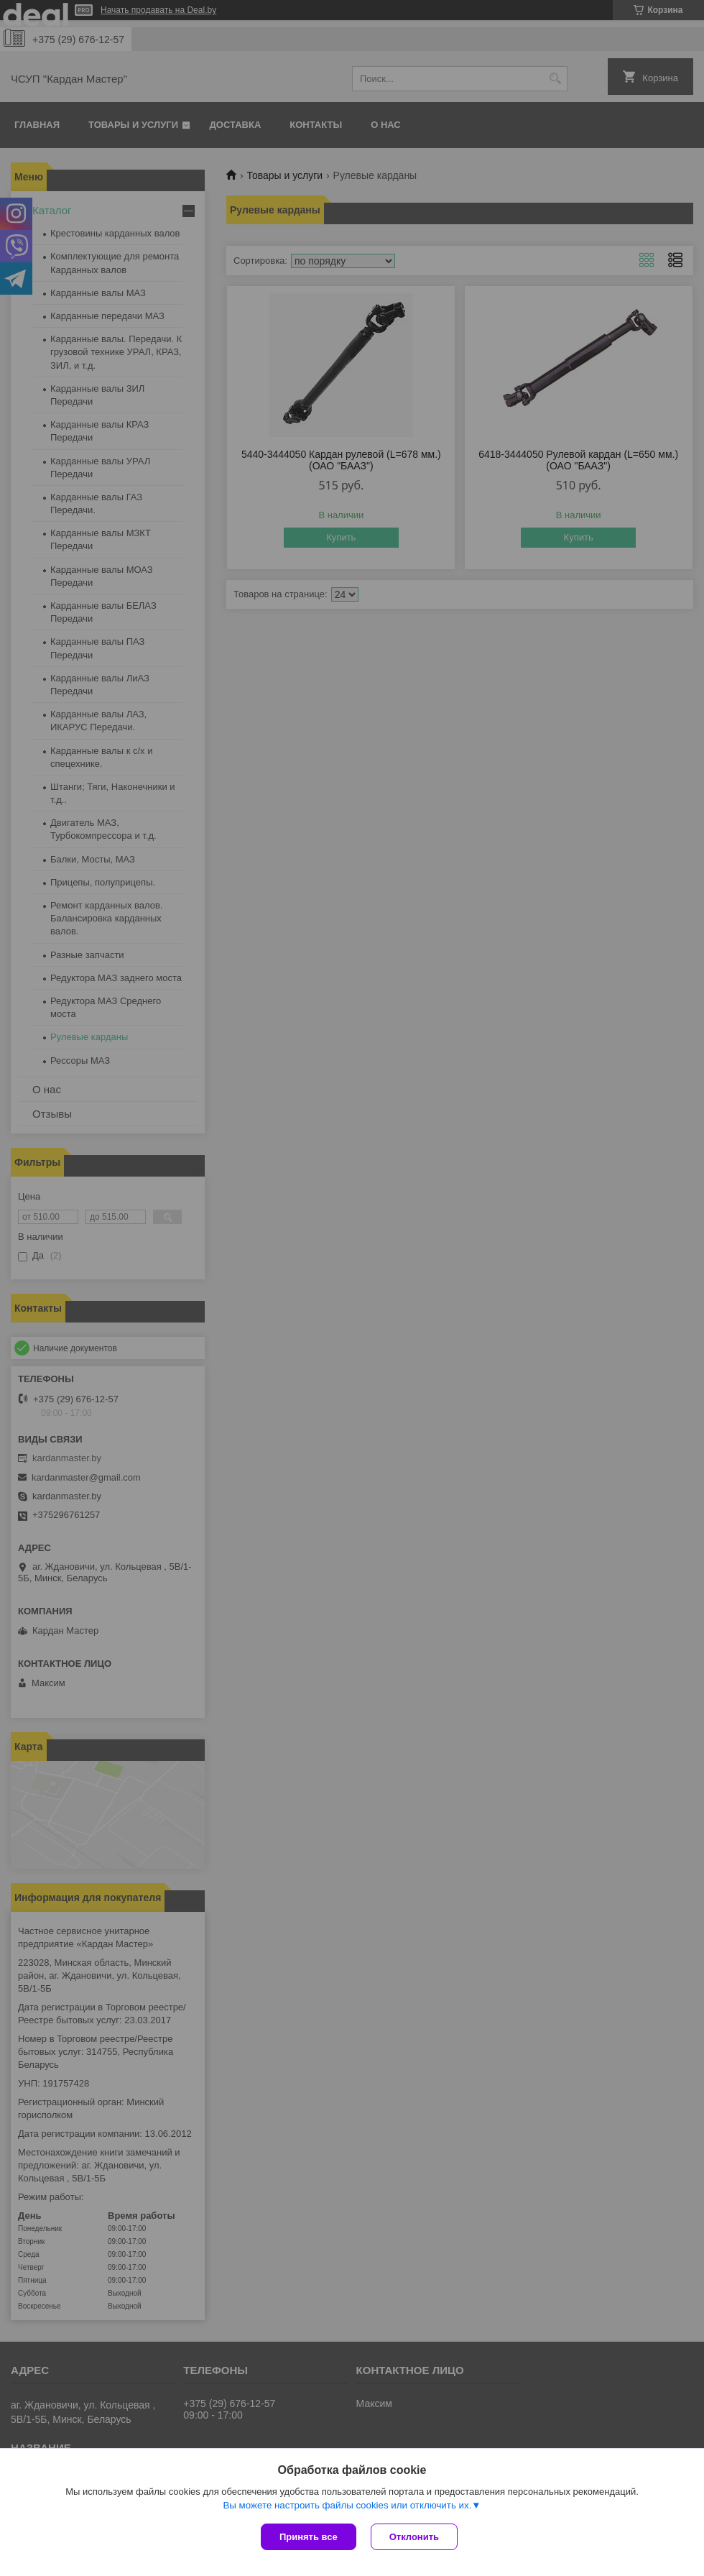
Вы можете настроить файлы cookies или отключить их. (347, 2505)
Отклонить (414, 2536)
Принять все (308, 2536)
